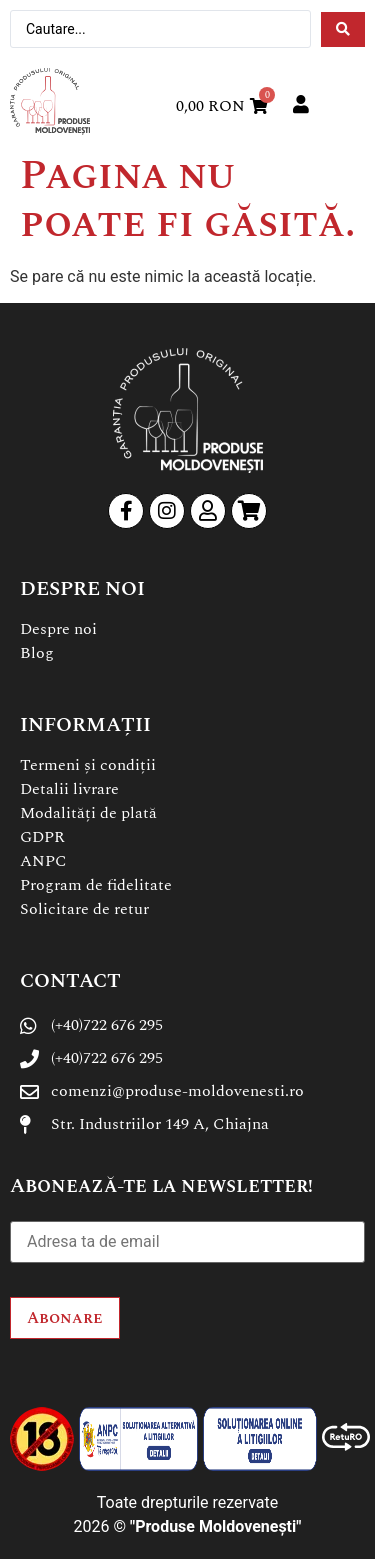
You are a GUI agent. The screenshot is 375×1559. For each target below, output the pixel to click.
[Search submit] (343, 29)
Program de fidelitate (96, 885)
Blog (37, 653)
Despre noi (58, 629)
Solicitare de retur (84, 909)
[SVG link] (50, 101)
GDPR (42, 837)
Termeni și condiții (88, 765)
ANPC (43, 861)
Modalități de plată (88, 813)
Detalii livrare (69, 789)
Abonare (65, 1318)
